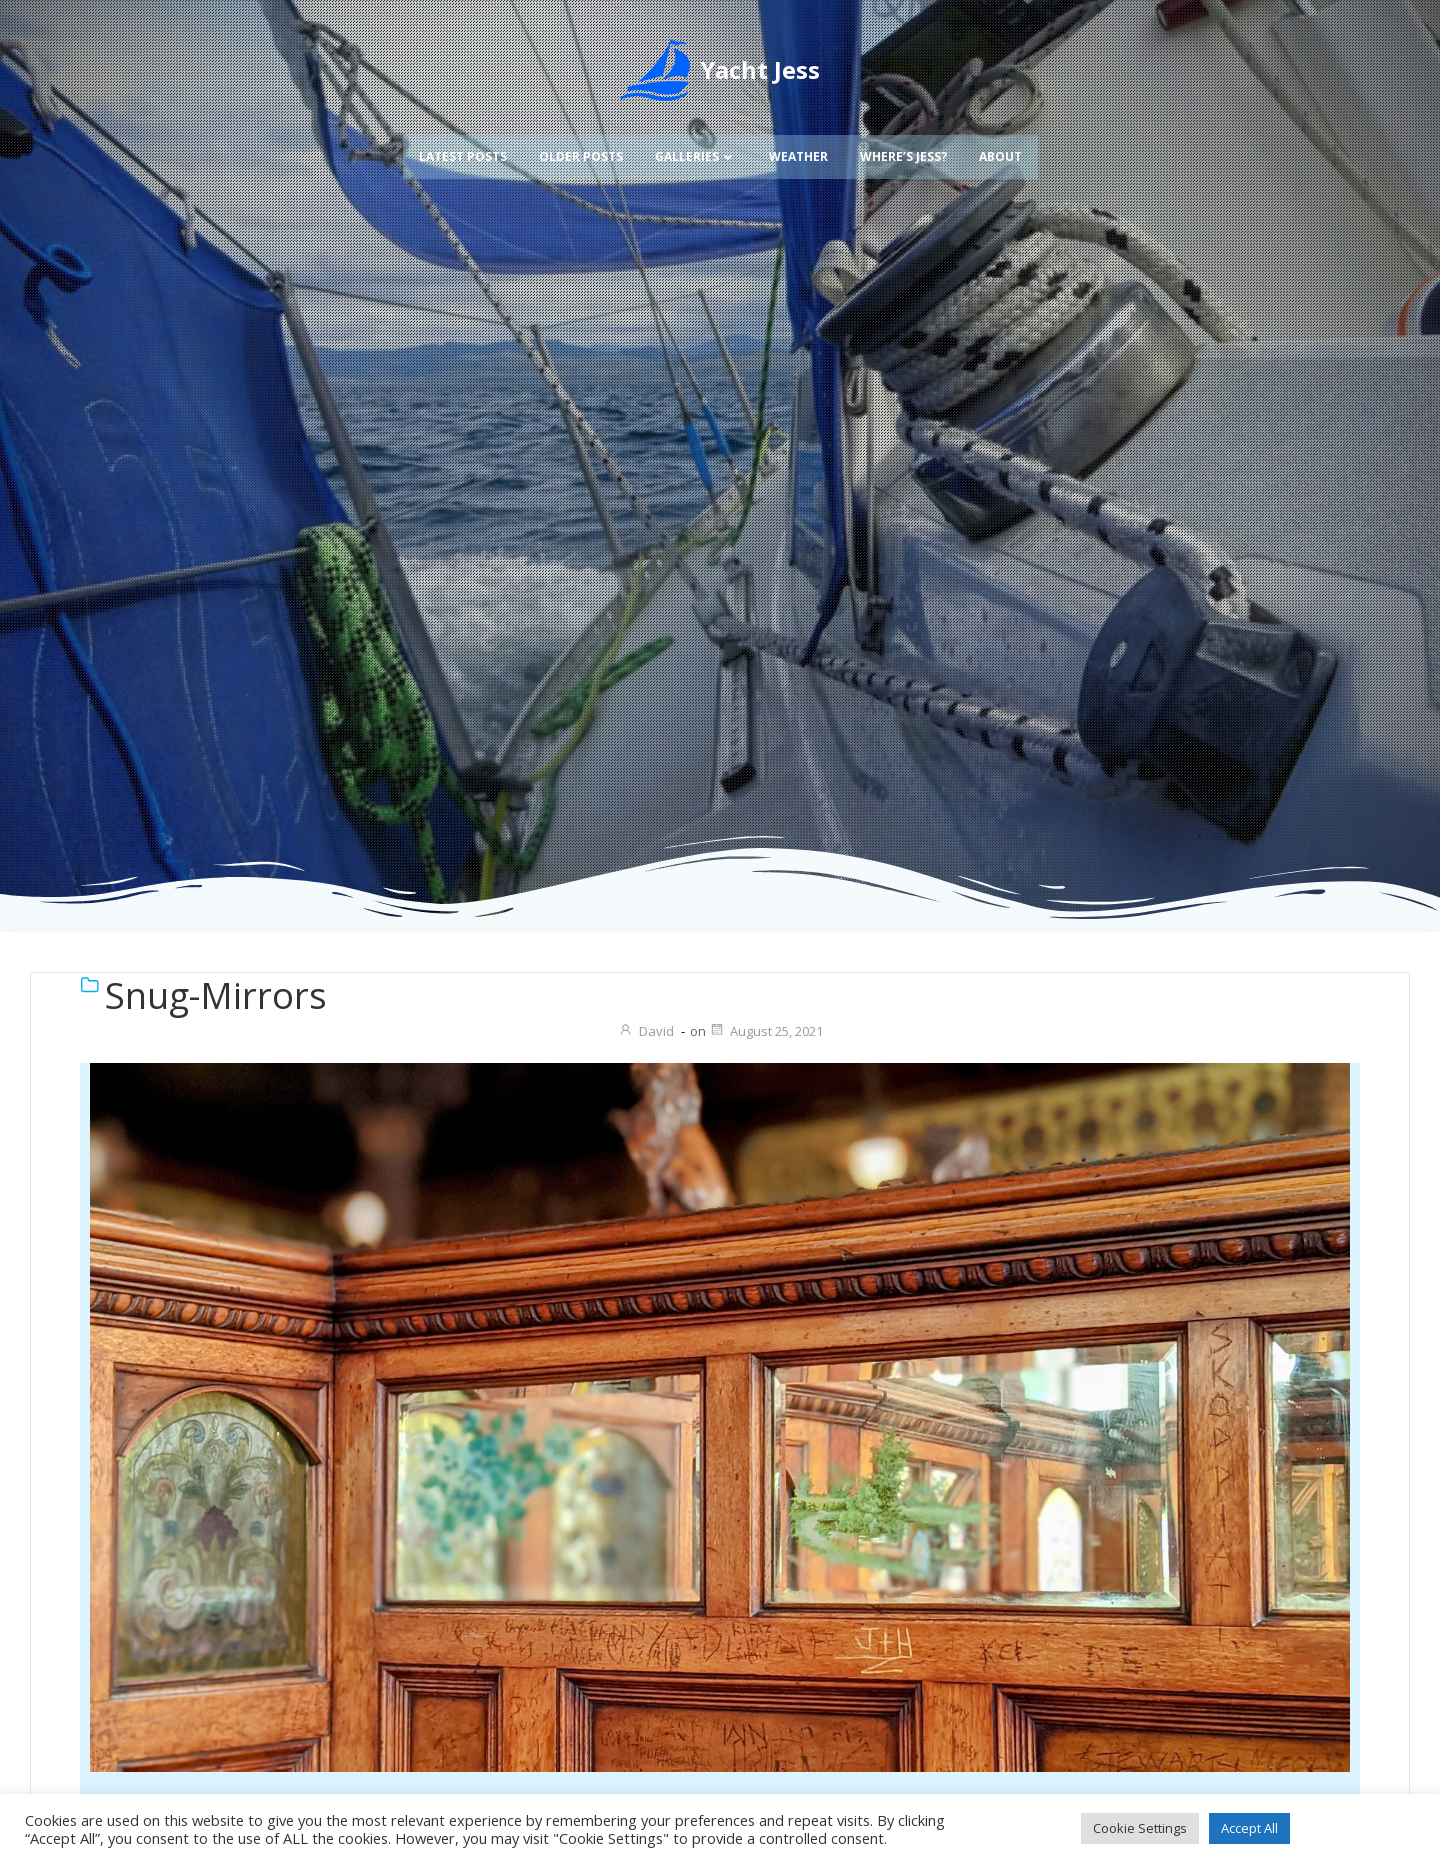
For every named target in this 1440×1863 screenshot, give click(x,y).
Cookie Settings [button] (1140, 1828)
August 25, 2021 (766, 1031)
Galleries (696, 128)
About (1000, 128)
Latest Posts (463, 128)
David (646, 1031)
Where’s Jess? (903, 128)
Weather (798, 128)
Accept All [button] (1249, 1828)
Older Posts (581, 128)
